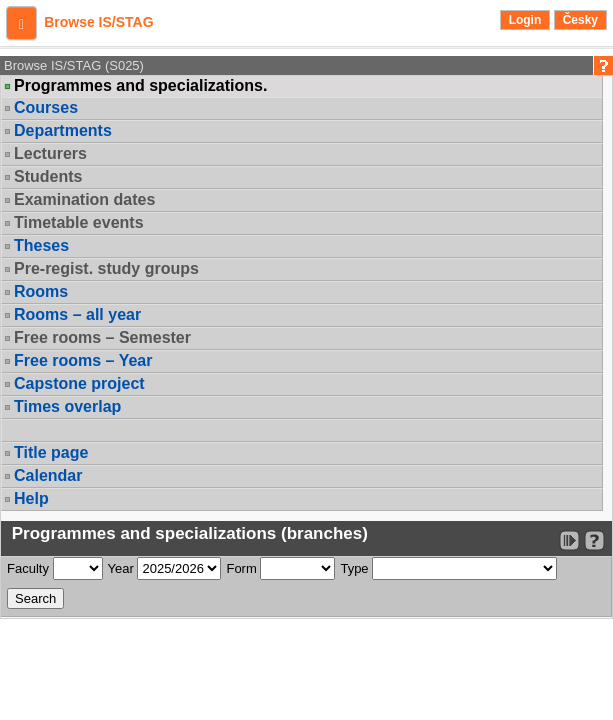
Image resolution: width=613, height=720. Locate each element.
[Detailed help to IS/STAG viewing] (594, 540)
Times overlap (67, 406)
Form (241, 568)
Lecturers (50, 153)
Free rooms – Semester (102, 337)
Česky (580, 20)
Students (48, 176)
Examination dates (84, 199)
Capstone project (79, 383)
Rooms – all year (77, 314)
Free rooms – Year (83, 360)
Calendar (48, 475)
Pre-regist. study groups (106, 268)
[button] (21, 23)
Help (31, 498)
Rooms (41, 291)
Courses (46, 107)
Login (525, 20)
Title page (51, 452)
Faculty (28, 568)
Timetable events (79, 222)
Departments (63, 130)
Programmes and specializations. (140, 86)
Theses (41, 245)
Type (354, 568)
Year (121, 568)
